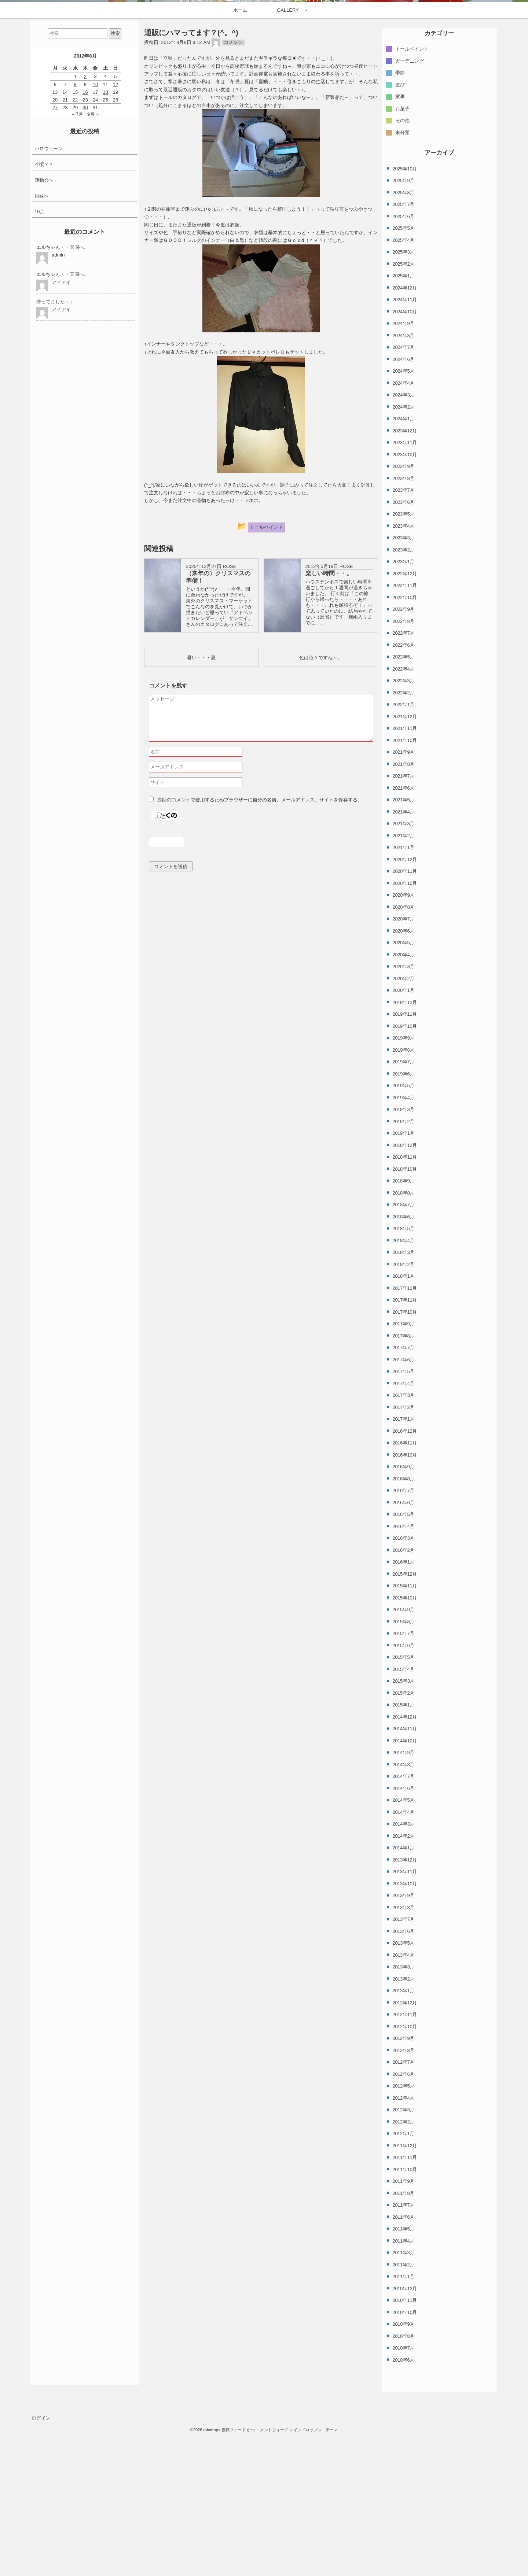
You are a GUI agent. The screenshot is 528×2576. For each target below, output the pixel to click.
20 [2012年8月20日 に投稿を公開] (55, 258)
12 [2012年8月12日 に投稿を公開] (115, 242)
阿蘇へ (42, 354)
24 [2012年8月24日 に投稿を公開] (95, 258)
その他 (402, 278)
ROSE (229, 724)
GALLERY (288, 168)
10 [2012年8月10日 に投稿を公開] (95, 242)
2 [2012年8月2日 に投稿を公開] (85, 234)
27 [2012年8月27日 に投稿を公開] (55, 266)
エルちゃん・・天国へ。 (62, 405)
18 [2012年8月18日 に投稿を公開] (105, 250)
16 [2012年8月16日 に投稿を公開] (85, 250)
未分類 (402, 290)
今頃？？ (44, 322)
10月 (39, 370)
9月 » (93, 272)
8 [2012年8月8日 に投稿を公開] (75, 242)
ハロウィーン (49, 307)
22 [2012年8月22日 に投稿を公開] (75, 258)
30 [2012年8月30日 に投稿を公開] (85, 266)
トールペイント (412, 207)
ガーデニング (409, 219)
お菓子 (402, 266)
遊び (400, 243)
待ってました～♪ (54, 460)
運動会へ (44, 338)
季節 (400, 231)
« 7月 (77, 272)
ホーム (240, 168)
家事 (400, 255)
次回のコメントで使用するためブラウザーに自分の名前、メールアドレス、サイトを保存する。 (259, 958)
